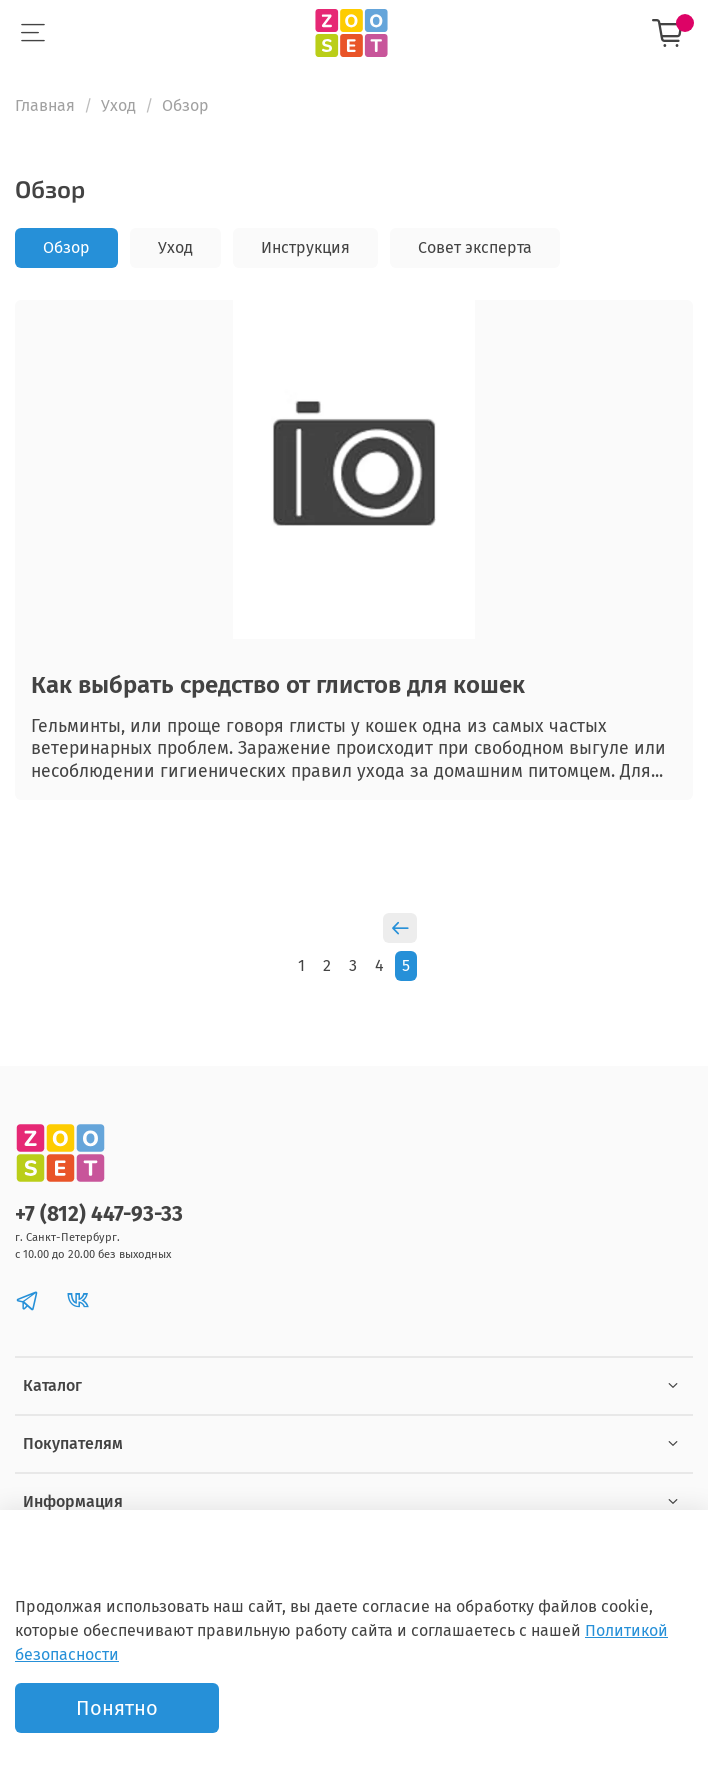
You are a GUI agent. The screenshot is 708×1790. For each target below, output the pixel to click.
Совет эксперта (475, 247)
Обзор (66, 247)
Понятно (117, 1708)
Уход (118, 105)
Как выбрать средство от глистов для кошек (278, 685)
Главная (45, 105)
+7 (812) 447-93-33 (99, 1214)
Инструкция (305, 247)
